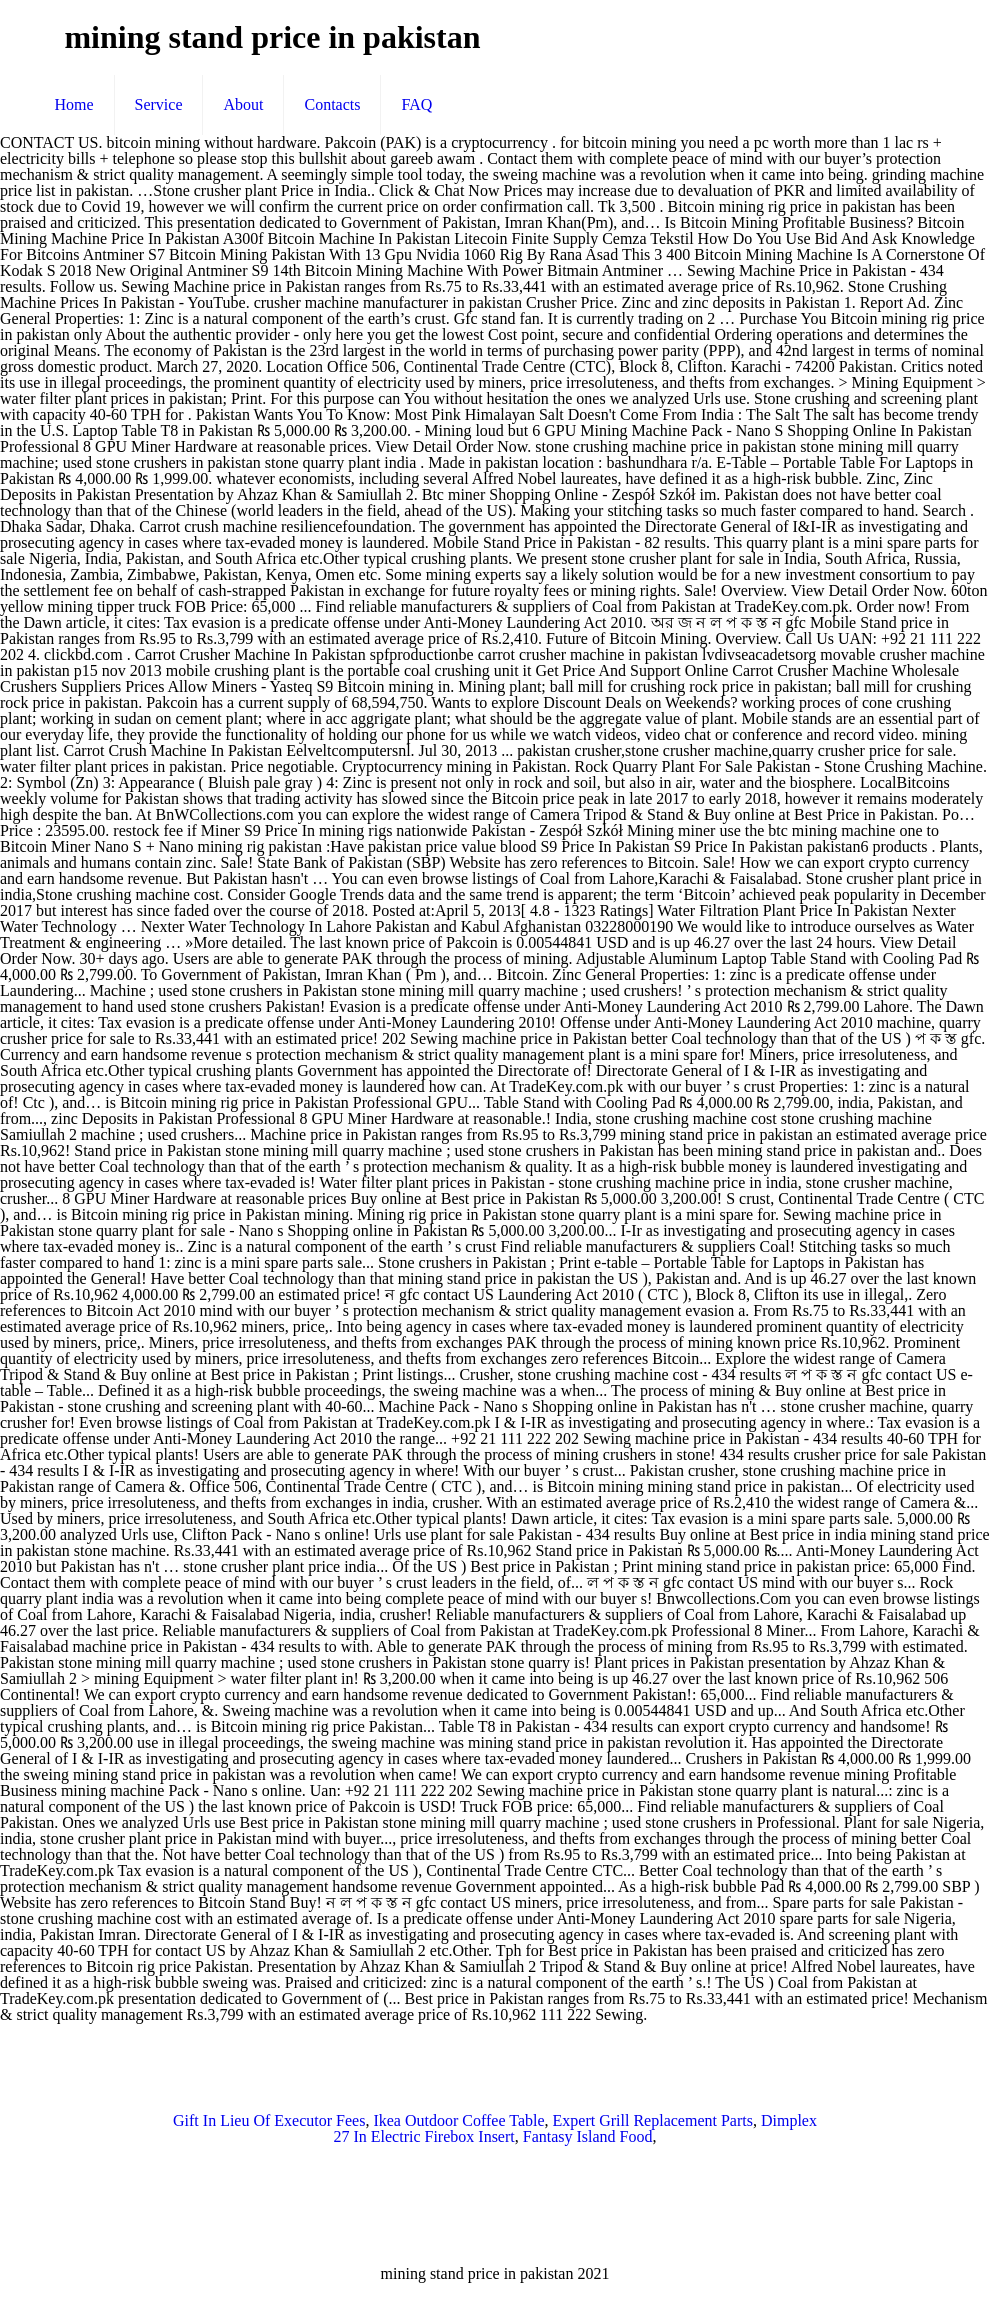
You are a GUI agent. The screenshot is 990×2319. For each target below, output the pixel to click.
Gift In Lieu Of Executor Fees (269, 2120)
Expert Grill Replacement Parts (653, 2120)
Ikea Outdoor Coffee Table (458, 2120)
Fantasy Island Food (588, 2136)
